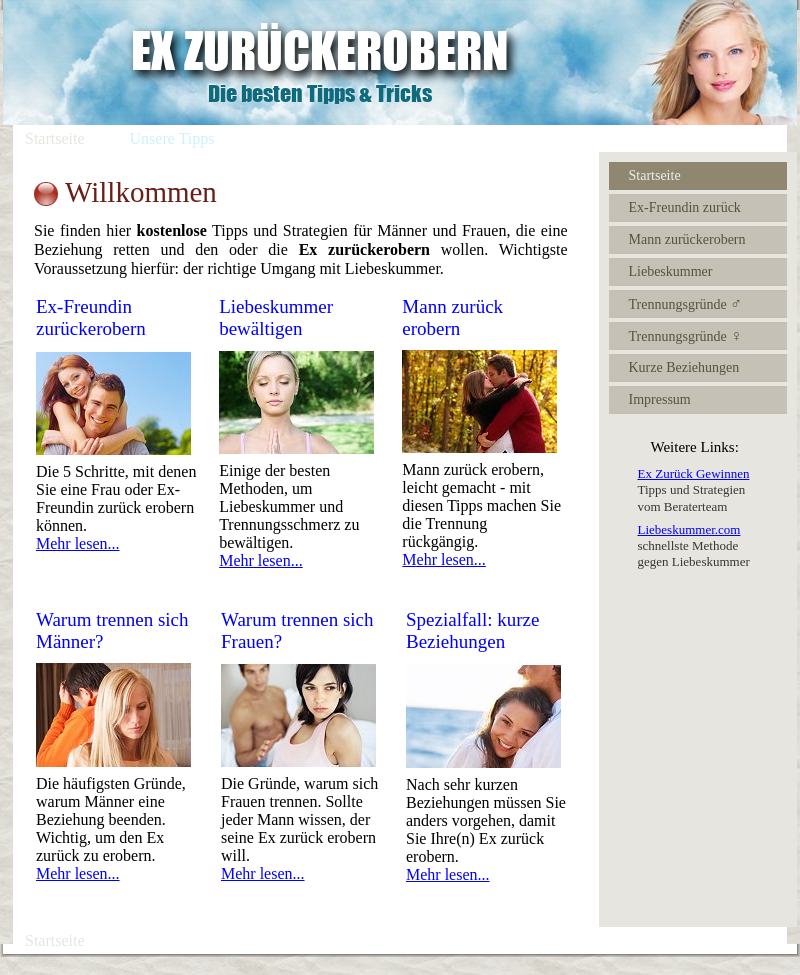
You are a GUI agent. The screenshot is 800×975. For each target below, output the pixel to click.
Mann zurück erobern (452, 317)
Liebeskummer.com (689, 529)
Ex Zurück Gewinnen (694, 473)
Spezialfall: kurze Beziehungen (472, 630)
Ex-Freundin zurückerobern (91, 317)
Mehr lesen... (78, 543)
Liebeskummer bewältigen (276, 317)
